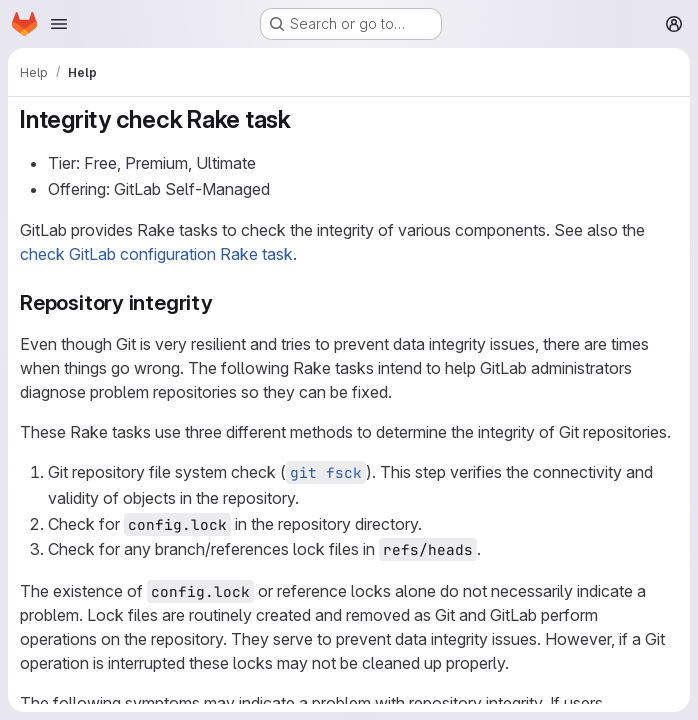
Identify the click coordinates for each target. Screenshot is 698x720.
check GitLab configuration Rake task (156, 254)
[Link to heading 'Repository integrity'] (224, 302)
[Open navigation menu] (59, 24)
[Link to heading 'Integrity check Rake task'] (304, 119)
